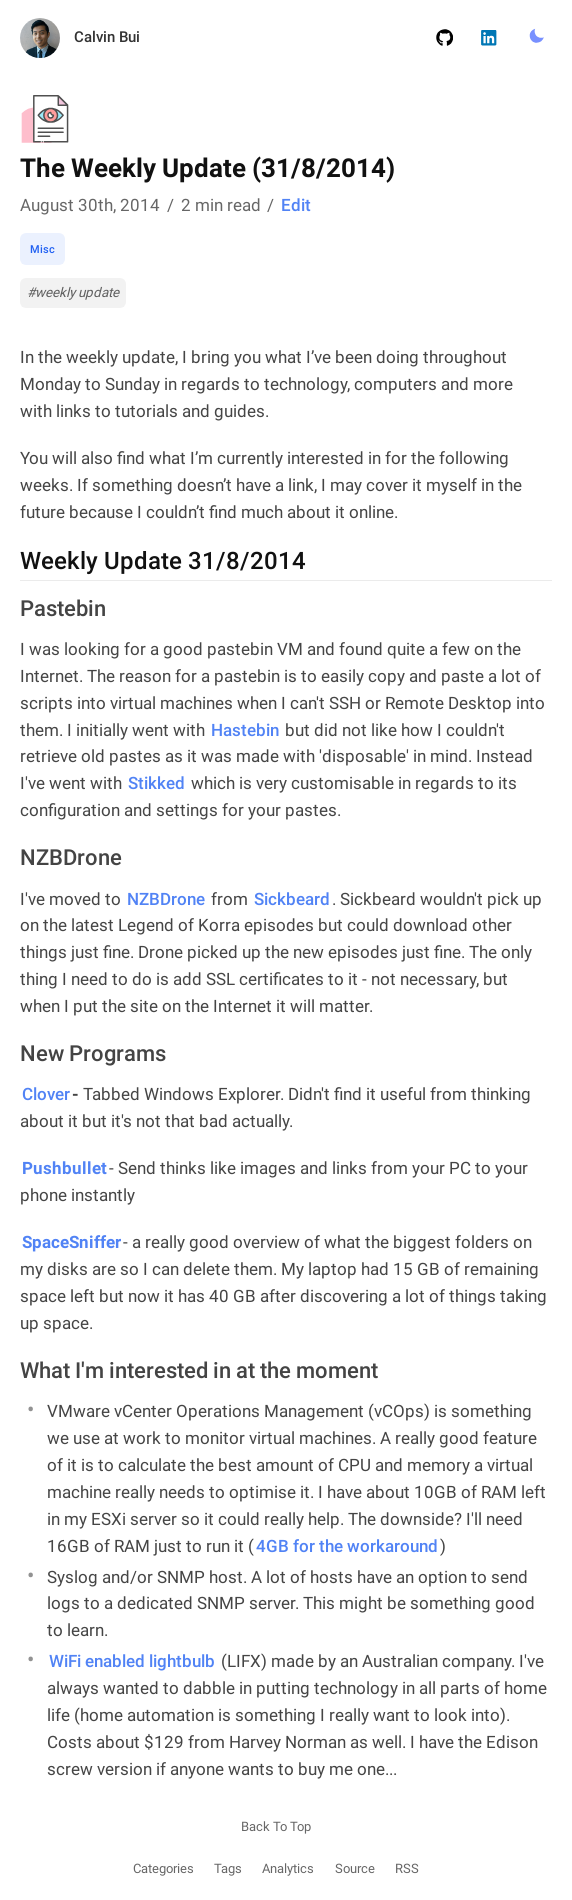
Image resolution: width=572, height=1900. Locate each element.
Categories (163, 1868)
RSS (407, 1868)
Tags (228, 1868)
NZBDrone (166, 899)
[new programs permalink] (10, 1055)
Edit (296, 205)
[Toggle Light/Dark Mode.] (536, 37)
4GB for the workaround (347, 1546)
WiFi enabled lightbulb (132, 1661)
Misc (42, 249)
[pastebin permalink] (10, 610)
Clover (46, 1094)
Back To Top (276, 1826)
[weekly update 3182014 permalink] (10, 562)
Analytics (288, 1868)
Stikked (156, 783)
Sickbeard (292, 899)
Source (355, 1868)
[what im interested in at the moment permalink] (10, 1372)
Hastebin (245, 730)
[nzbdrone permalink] (10, 859)
